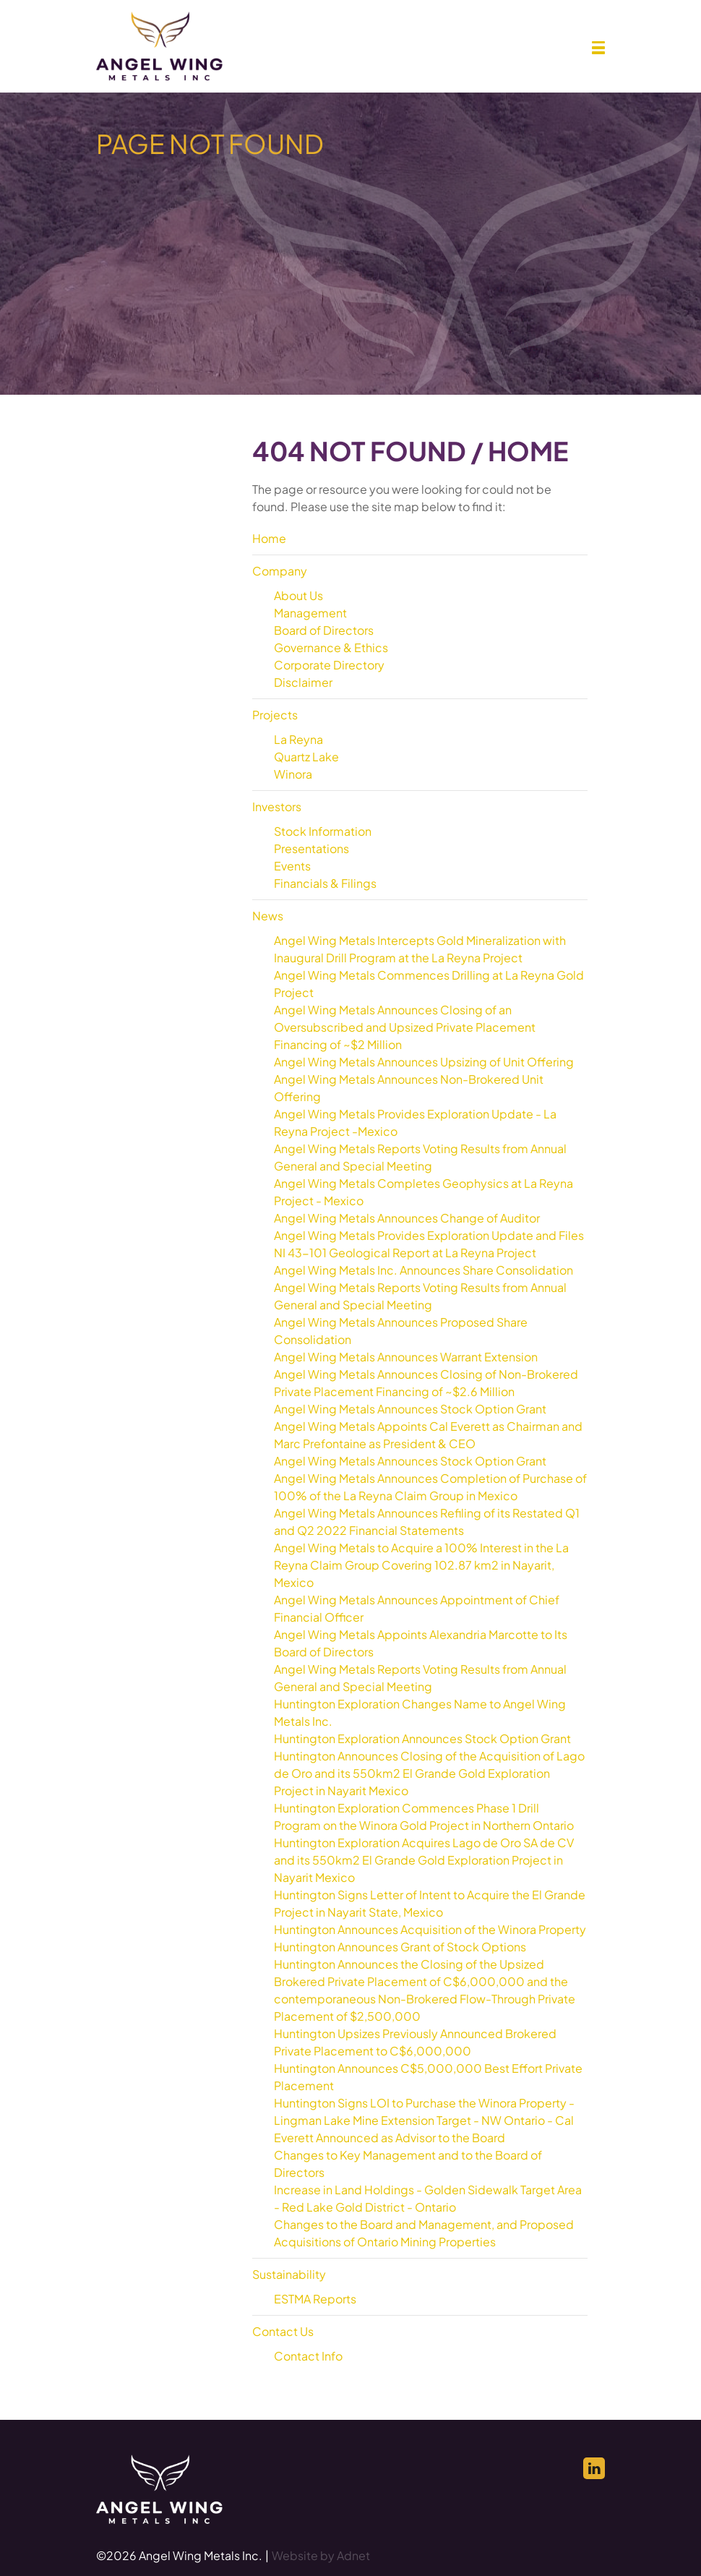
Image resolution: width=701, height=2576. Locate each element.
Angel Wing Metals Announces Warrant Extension (406, 1356)
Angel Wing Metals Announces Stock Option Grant (410, 1408)
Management (310, 612)
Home (269, 538)
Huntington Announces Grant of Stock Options (400, 1946)
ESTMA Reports (315, 2298)
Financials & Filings (325, 883)
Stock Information (322, 831)
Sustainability (289, 2274)
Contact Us (283, 2331)
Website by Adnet (321, 2555)
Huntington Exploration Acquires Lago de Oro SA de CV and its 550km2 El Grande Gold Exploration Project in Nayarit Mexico (424, 1860)
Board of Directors (324, 630)
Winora (293, 774)
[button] (598, 47)
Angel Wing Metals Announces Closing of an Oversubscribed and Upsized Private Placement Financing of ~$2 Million (405, 1027)
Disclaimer (303, 682)
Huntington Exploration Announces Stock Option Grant (422, 1738)
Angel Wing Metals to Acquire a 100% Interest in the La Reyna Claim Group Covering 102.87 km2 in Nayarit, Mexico (421, 1565)
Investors (276, 806)
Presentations (311, 848)
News (267, 915)
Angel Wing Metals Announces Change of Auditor (407, 1217)
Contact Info (308, 2355)
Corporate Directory (329, 664)
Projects (275, 714)
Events (292, 865)
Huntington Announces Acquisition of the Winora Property (430, 1929)
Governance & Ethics (331, 647)
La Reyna (298, 739)
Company (279, 570)
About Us (298, 595)
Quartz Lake (306, 756)
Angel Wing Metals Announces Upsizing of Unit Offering (424, 1061)
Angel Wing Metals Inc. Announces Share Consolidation (423, 1270)
